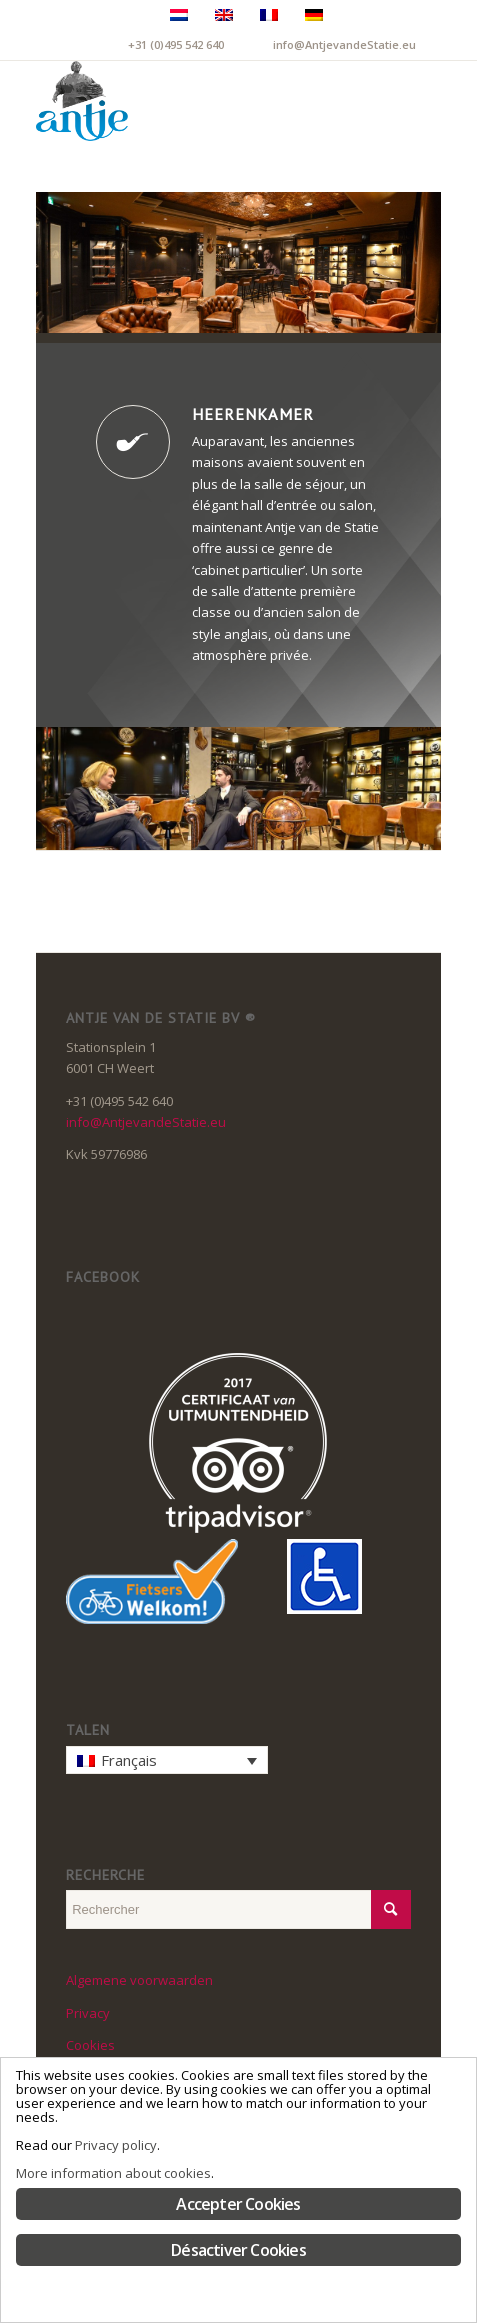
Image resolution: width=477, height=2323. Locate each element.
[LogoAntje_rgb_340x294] (198, 101)
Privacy (88, 2013)
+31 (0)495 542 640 (176, 44)
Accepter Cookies (238, 2204)
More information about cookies (113, 2173)
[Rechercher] (366, 101)
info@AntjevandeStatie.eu (344, 44)
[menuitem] (366, 101)
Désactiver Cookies (238, 2250)
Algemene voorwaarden (139, 1980)
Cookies (90, 2045)
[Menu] (413, 101)
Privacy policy (116, 2145)
